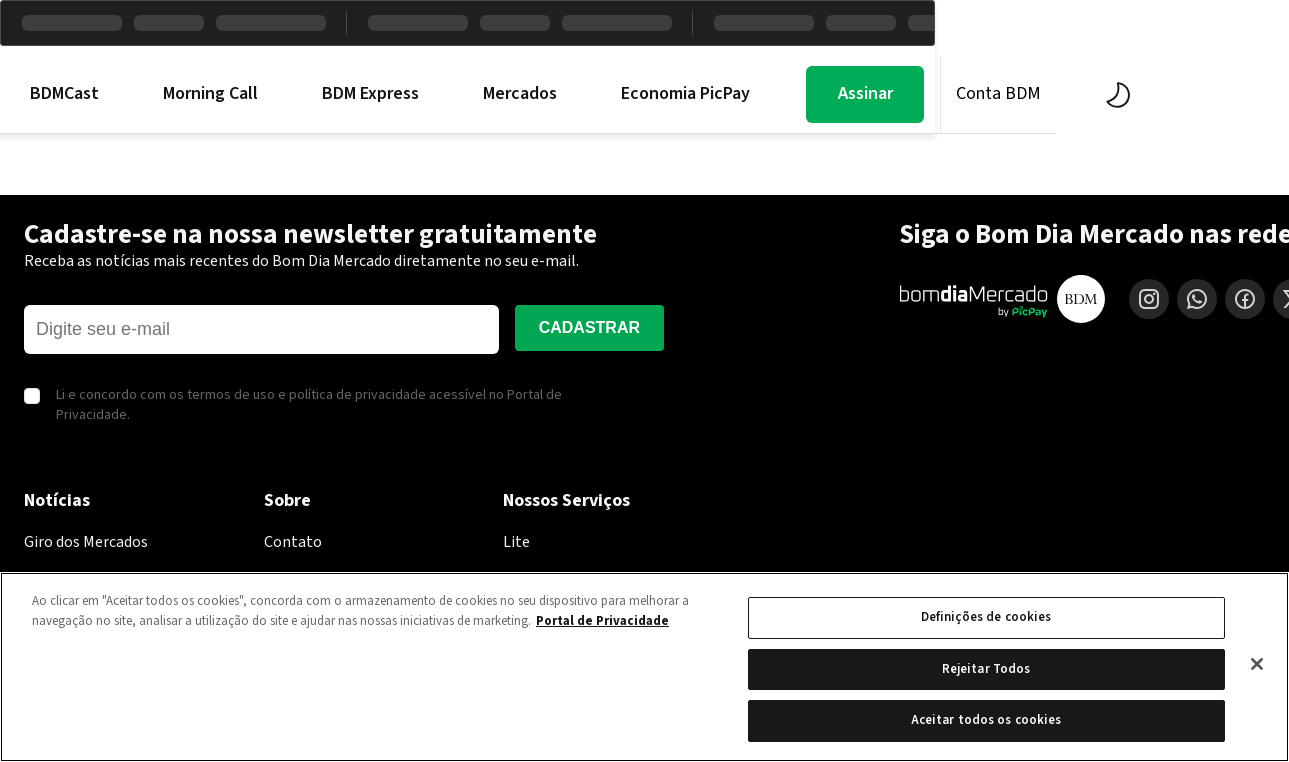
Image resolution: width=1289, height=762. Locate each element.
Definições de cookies (986, 617)
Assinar (1042, 93)
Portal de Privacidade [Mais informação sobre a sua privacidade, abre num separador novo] (602, 621)
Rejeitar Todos (986, 669)
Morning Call (388, 94)
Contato (293, 542)
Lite (516, 542)
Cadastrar (589, 327)
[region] (644, 667)
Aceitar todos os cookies (986, 720)
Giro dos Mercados (86, 542)
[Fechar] (1257, 664)
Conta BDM (1176, 93)
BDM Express (548, 94)
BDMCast (242, 94)
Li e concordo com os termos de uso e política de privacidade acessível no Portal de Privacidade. (309, 405)
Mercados (698, 94)
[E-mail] (261, 329)
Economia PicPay (863, 94)
